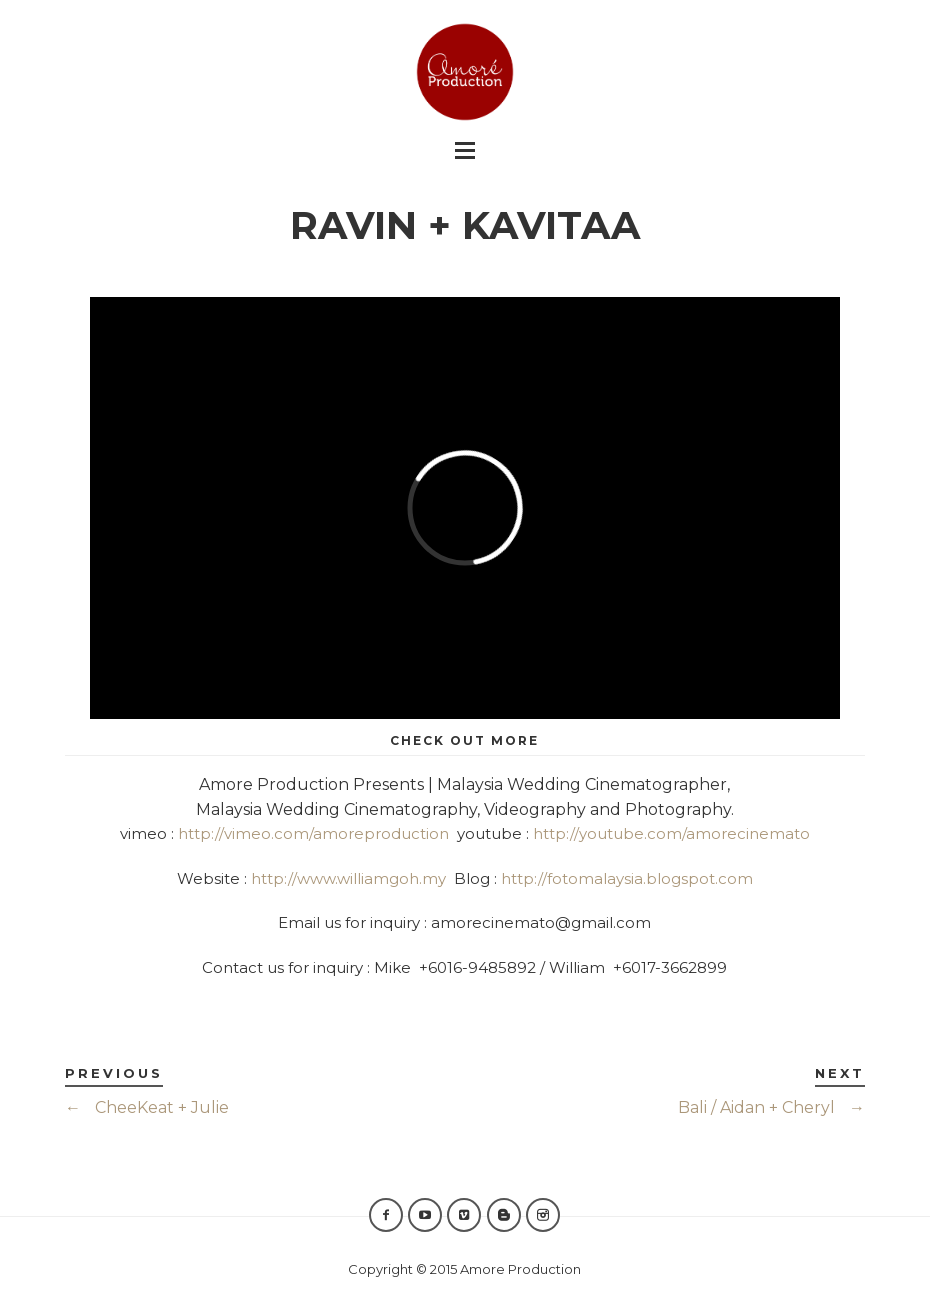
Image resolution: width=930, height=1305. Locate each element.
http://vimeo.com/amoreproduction (313, 833)
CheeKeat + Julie (147, 1107)
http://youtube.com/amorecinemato (671, 833)
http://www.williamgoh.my (348, 878)
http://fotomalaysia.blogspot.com (627, 878)
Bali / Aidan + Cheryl (771, 1107)
